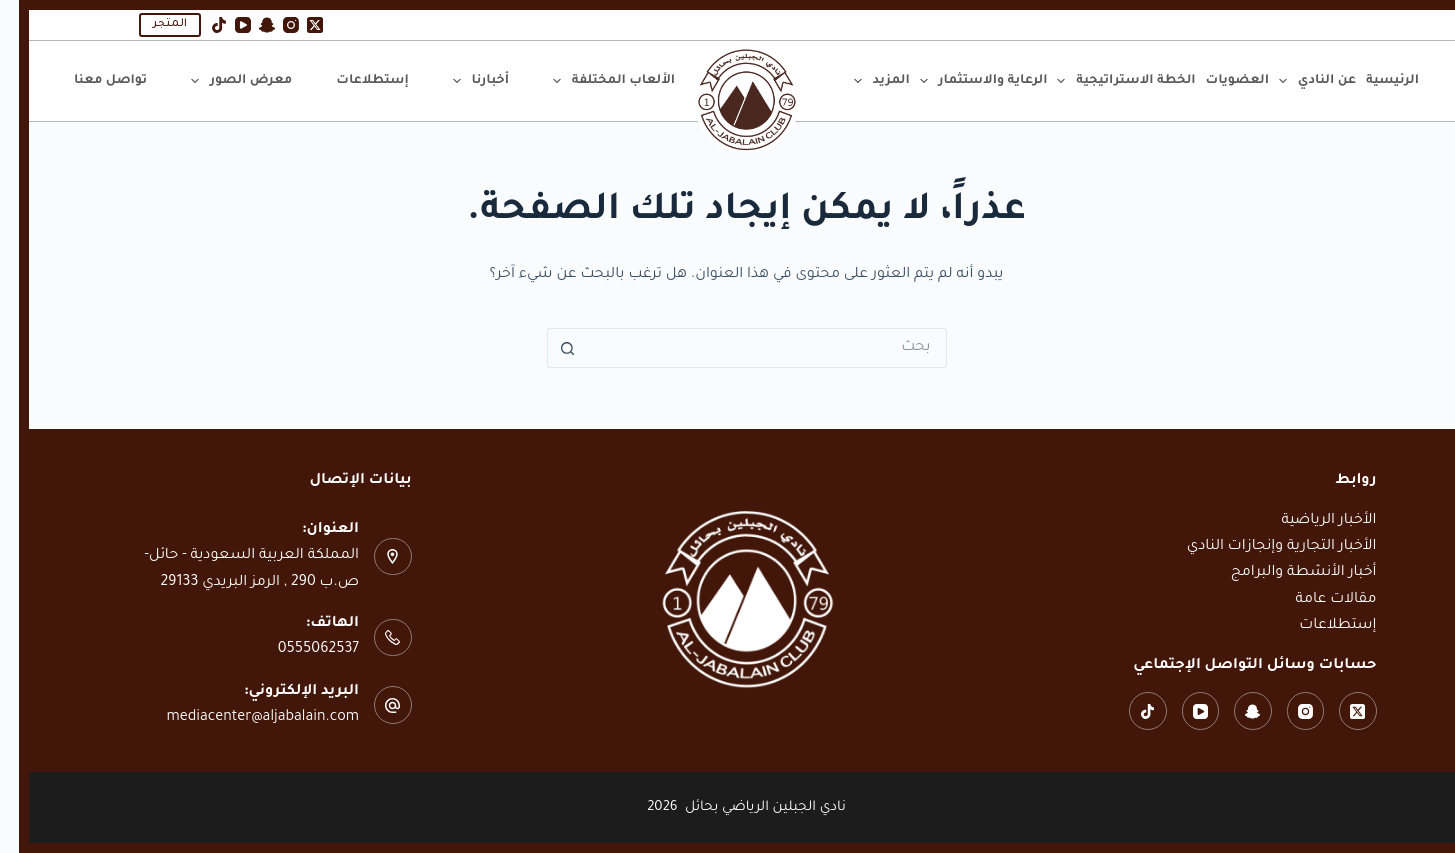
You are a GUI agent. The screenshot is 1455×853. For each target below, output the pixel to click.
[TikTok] (200, 25)
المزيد (860, 81)
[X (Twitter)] (296, 25)
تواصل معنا (91, 81)
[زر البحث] (548, 348)
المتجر (151, 24)
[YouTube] (224, 25)
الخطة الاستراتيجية (1104, 81)
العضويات (1218, 81)
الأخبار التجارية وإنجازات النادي (1263, 547)
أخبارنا (459, 81)
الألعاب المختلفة (592, 81)
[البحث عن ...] (748, 348)
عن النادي (1296, 81)
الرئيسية (1373, 81)
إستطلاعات (353, 81)
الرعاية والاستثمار (962, 81)
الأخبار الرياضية (1309, 521)
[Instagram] (272, 25)
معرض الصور (220, 81)
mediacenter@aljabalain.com (243, 718)
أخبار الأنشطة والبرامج (1285, 573)
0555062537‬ (299, 650)
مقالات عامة (1317, 600)
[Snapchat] (248, 25)
